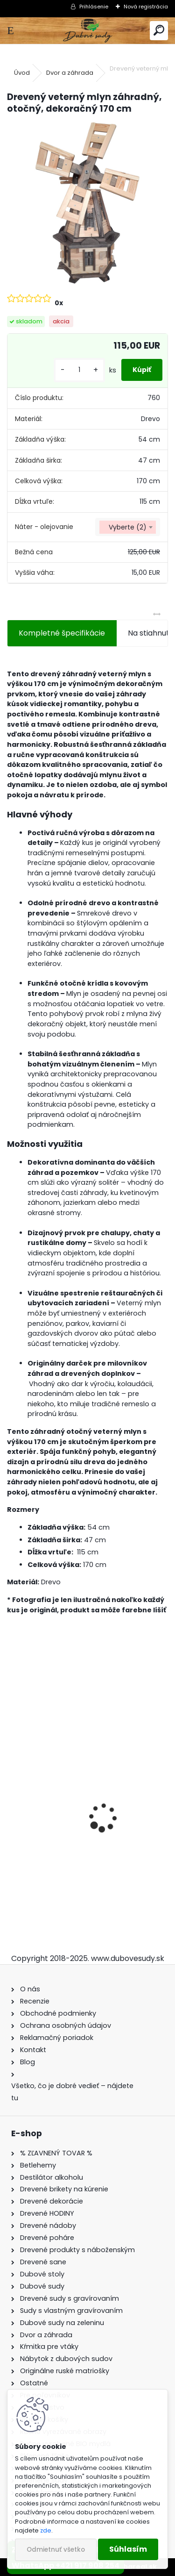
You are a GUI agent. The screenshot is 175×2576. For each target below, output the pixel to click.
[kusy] (79, 370)
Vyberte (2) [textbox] (128, 527)
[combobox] (127, 527)
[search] (159, 30)
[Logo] (87, 31)
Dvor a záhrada (69, 72)
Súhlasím (128, 2549)
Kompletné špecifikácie (62, 633)
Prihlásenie (93, 6)
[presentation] (12, 1801)
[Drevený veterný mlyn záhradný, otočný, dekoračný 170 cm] (87, 203)
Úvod (22, 72)
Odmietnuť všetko (56, 2549)
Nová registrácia (146, 6)
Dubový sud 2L (40, 1856)
